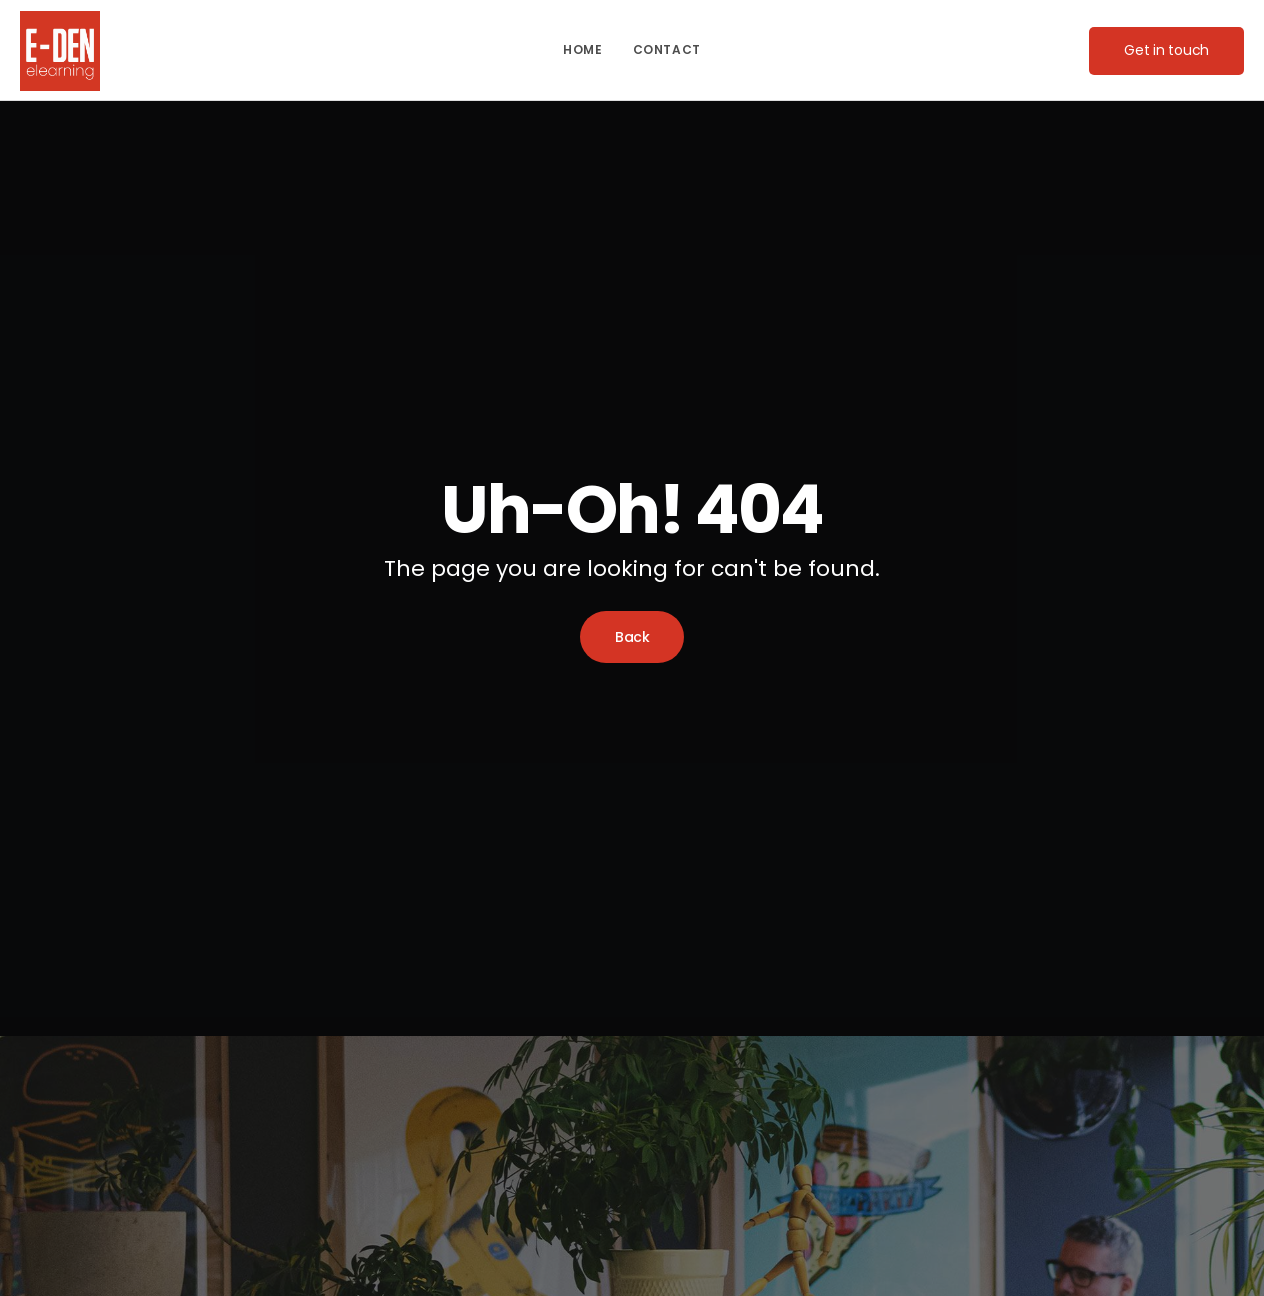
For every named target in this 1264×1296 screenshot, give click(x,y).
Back (632, 637)
